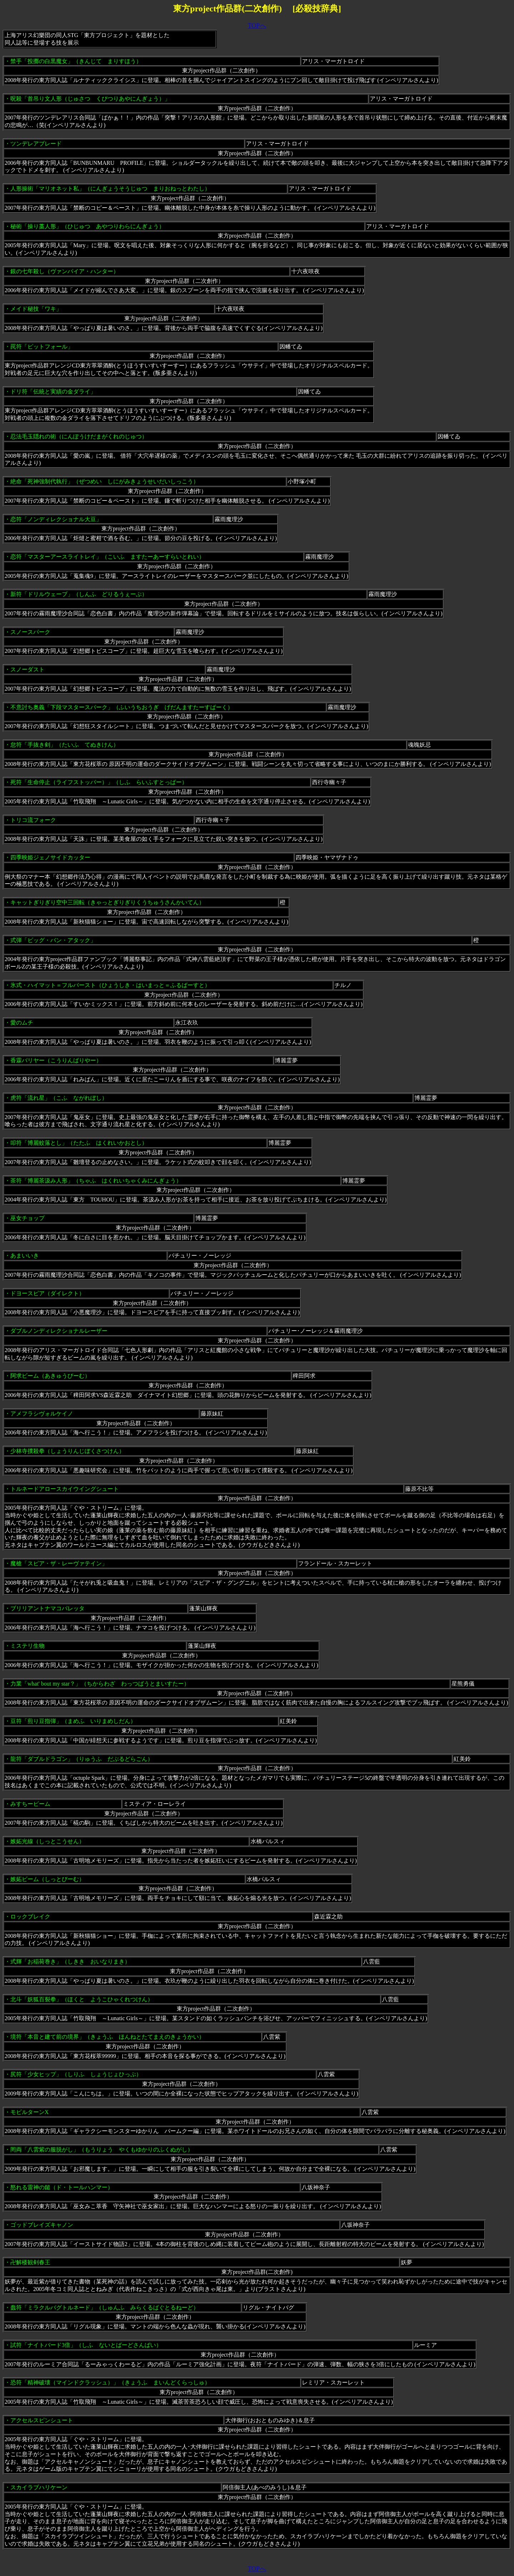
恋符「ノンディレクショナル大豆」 (56, 519)
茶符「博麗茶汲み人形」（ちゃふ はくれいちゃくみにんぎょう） (96, 1181)
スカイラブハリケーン (38, 2487)
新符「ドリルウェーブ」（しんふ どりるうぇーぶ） (78, 594)
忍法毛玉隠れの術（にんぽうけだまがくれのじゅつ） (78, 436)
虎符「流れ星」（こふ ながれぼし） (58, 1098)
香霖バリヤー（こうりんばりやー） (56, 1060)
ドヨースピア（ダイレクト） (47, 1293)
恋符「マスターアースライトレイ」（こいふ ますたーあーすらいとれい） (107, 557)
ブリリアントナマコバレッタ (47, 1608)
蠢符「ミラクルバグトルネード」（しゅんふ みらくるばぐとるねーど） (104, 2308)
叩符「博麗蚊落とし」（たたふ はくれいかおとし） (78, 1143)
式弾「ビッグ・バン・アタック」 (53, 940)
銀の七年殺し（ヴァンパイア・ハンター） (64, 271)
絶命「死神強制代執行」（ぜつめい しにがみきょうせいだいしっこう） (104, 481)
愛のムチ (21, 1023)
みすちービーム (30, 1804)
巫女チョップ (27, 1218)
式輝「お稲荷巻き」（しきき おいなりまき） (70, 1961)
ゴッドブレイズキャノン (41, 2225)
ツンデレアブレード (36, 144)
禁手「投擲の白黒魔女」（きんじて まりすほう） (76, 61)
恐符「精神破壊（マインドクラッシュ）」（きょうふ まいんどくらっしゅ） (110, 2382)
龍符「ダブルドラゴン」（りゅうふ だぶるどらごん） (81, 1759)
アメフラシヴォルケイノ (41, 1414)
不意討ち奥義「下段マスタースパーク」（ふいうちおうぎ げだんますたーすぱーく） (121, 707)
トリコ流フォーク (33, 820)
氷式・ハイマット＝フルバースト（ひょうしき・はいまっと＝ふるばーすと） (110, 985)
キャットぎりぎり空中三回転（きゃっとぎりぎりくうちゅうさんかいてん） (107, 902)
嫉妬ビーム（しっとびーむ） (47, 1879)
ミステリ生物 (27, 1646)
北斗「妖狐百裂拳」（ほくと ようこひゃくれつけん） (81, 1999)
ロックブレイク (30, 1917)
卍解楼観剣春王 (30, 2262)
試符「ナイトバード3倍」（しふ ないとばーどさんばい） (86, 2345)
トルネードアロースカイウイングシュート (64, 1489)
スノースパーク (30, 632)
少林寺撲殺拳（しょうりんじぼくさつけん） (67, 1451)
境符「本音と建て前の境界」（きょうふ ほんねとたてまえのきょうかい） (107, 2037)
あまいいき (24, 1256)
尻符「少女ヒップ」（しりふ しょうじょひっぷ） (76, 2074)
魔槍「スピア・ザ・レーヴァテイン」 (58, 1563)
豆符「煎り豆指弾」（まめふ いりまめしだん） (73, 1721)
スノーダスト (27, 669)
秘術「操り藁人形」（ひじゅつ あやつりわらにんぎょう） (87, 226)
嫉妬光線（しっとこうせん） (47, 1841)
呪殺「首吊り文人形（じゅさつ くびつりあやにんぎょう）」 (90, 99)
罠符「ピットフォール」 (41, 347)
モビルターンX (29, 2112)
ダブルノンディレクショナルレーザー (58, 1331)
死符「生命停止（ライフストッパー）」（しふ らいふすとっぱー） (98, 782)
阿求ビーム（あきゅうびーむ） (50, 1376)
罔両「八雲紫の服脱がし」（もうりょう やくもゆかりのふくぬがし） (101, 2149)
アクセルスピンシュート (41, 2420)
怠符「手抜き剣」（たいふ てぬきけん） (64, 745)
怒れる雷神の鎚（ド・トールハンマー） (61, 2187)
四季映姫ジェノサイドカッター (50, 857)
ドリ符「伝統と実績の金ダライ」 (53, 391)
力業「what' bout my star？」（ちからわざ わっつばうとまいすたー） (100, 1684)
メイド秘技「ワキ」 (36, 309)
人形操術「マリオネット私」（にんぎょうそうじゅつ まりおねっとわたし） (110, 189)
